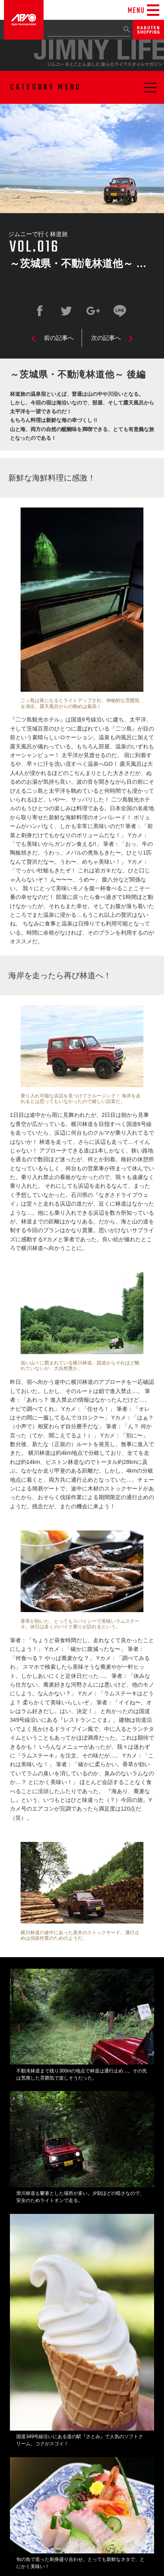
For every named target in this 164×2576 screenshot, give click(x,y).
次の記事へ (106, 337)
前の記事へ (59, 337)
